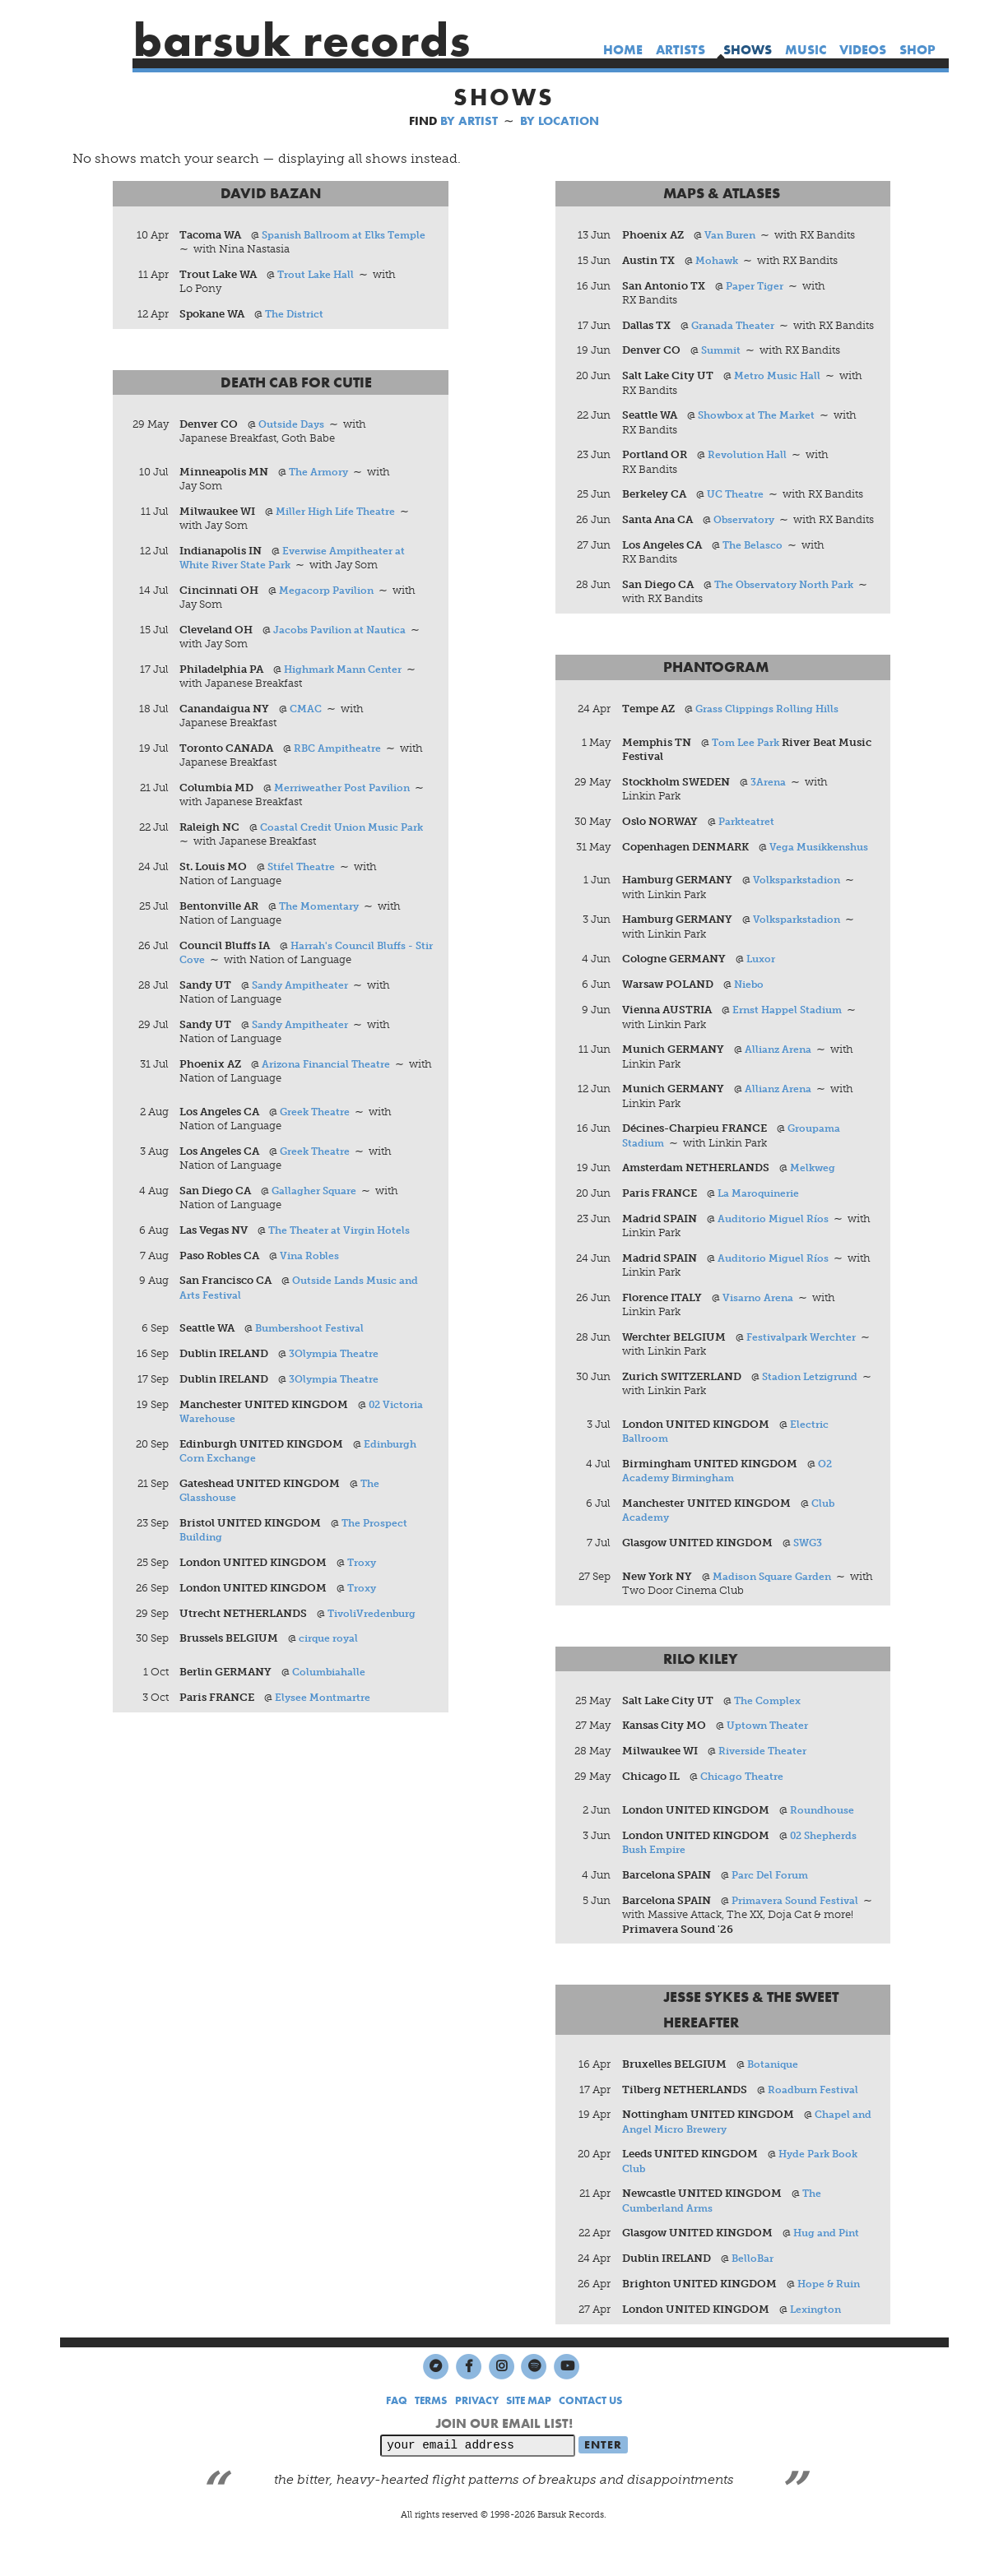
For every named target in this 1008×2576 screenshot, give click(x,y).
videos (862, 49)
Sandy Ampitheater (304, 988)
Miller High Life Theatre (340, 512)
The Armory (322, 472)
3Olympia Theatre (338, 1358)
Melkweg (814, 1199)
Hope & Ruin (830, 2319)
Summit (723, 365)
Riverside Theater (765, 1784)
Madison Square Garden (776, 1609)
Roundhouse (823, 1843)
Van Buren (731, 235)
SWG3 (809, 1575)
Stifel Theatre (304, 869)
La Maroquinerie (762, 1225)
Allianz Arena (780, 1080)
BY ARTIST (469, 121)
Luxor (762, 990)
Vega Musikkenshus (822, 877)
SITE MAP (528, 2436)
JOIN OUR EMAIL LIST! (504, 2458)
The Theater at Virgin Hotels (344, 1234)
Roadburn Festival (816, 2124)
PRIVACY (477, 2436)
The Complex (769, 1733)
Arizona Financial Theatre (331, 1067)
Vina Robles (311, 1259)
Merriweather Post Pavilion (348, 790)
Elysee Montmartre (326, 1703)
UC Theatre (737, 509)
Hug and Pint (828, 2268)
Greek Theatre (318, 1115)
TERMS (431, 2436)
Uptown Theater (770, 1759)
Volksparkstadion (798, 911)
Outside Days (294, 425)
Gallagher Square (317, 1194)
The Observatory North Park (789, 615)
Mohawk (718, 260)
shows (747, 49)
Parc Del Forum (773, 1908)
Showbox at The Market (760, 430)
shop (917, 49)
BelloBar (754, 2293)
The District (297, 314)
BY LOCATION (559, 121)
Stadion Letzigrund (813, 1408)
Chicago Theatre (744, 1810)
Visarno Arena (759, 1329)
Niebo (750, 1015)
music (805, 49)
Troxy (364, 1567)
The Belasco (753, 574)
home (623, 49)
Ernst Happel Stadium (790, 1041)
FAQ (396, 2436)
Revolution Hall (749, 470)
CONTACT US (590, 2436)
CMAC (307, 710)
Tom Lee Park (748, 773)
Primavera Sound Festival (800, 1934)
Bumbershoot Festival (314, 1333)
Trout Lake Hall (319, 275)
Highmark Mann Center (348, 671)
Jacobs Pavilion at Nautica (344, 631)
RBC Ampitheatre (341, 750)
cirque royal (332, 1644)
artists (680, 49)
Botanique (774, 2098)
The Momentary (322, 908)
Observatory (746, 535)
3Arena (769, 812)
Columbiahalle (332, 1677)
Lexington (817, 2344)
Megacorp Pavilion (330, 592)
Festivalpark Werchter (804, 1369)
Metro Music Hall (779, 391)
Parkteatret (748, 852)
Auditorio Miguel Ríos (776, 1250)
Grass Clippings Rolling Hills (771, 739)
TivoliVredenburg (376, 1618)
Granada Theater (735, 326)
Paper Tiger (756, 286)
